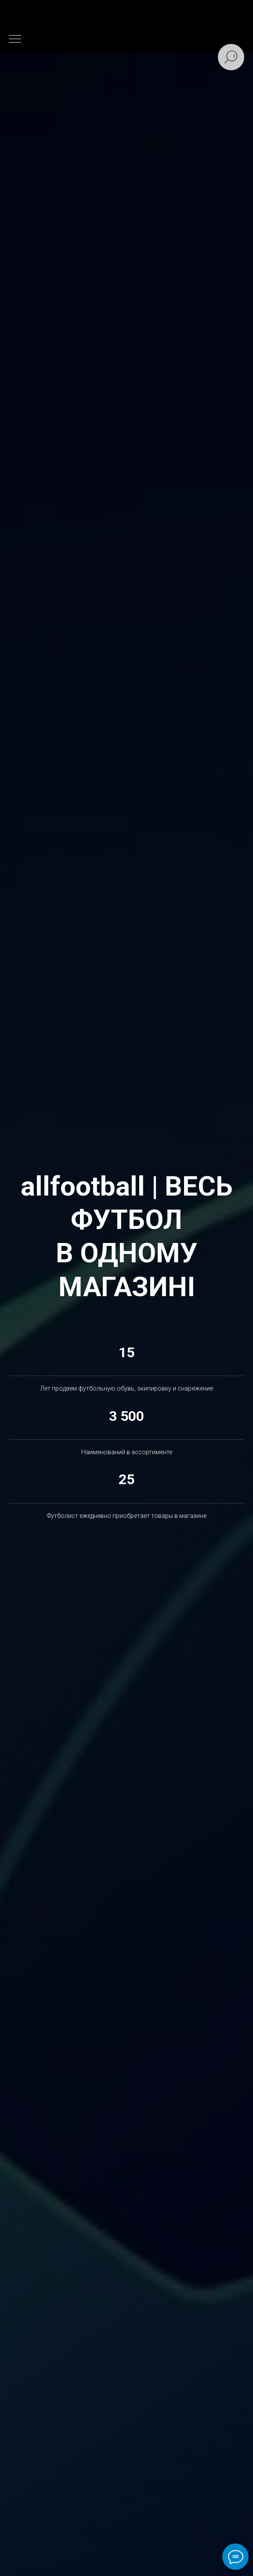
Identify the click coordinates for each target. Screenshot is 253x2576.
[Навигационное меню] (15, 39)
